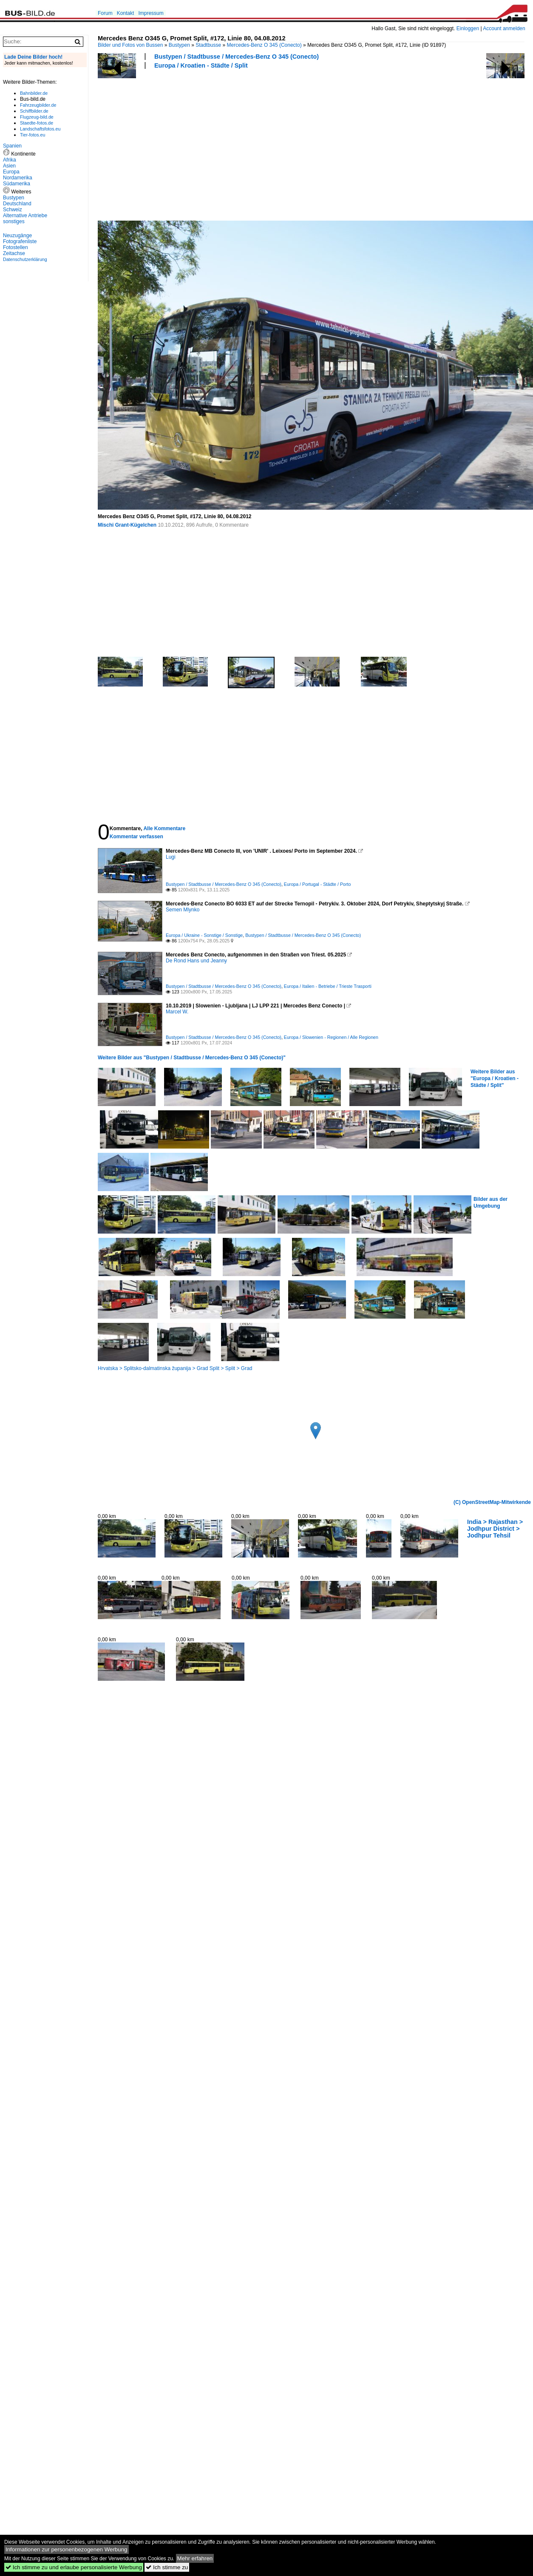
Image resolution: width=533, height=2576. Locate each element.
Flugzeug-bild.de (37, 116)
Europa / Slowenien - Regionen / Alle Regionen (331, 1037)
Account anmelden (504, 28)
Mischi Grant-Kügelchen (127, 525)
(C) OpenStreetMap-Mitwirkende (492, 1502)
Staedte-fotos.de (36, 122)
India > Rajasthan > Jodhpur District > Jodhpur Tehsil (495, 1528)
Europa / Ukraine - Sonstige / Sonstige (204, 935)
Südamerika (16, 184)
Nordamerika (17, 178)
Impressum (150, 13)
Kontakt (125, 13)
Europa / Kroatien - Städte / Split (201, 65)
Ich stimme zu (167, 2567)
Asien (9, 166)
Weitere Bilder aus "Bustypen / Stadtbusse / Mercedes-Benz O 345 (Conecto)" (192, 1058)
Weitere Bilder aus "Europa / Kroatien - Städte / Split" (495, 1078)
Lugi (171, 857)
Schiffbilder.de (34, 110)
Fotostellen (15, 247)
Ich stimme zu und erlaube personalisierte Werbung (74, 2567)
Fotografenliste (20, 241)
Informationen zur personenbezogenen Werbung (67, 2549)
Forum (105, 13)
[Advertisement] (191, 143)
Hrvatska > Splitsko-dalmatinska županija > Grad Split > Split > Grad (175, 1368)
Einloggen (467, 28)
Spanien (12, 146)
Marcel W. (177, 1012)
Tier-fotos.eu (32, 134)
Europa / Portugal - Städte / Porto (317, 884)
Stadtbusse (208, 45)
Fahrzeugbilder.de (38, 105)
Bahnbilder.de (34, 93)
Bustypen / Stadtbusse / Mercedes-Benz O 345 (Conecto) (236, 56)
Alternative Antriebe (25, 215)
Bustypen (179, 45)
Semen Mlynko (182, 910)
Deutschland (17, 204)
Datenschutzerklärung (25, 259)
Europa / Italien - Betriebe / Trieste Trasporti (327, 986)
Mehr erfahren (195, 2558)
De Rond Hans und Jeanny (196, 961)
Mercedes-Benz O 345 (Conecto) (264, 45)
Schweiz (12, 210)
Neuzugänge (17, 235)
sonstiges (14, 221)
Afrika (9, 160)
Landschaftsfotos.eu (40, 128)
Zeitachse (14, 253)
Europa (11, 172)
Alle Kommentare (164, 828)
